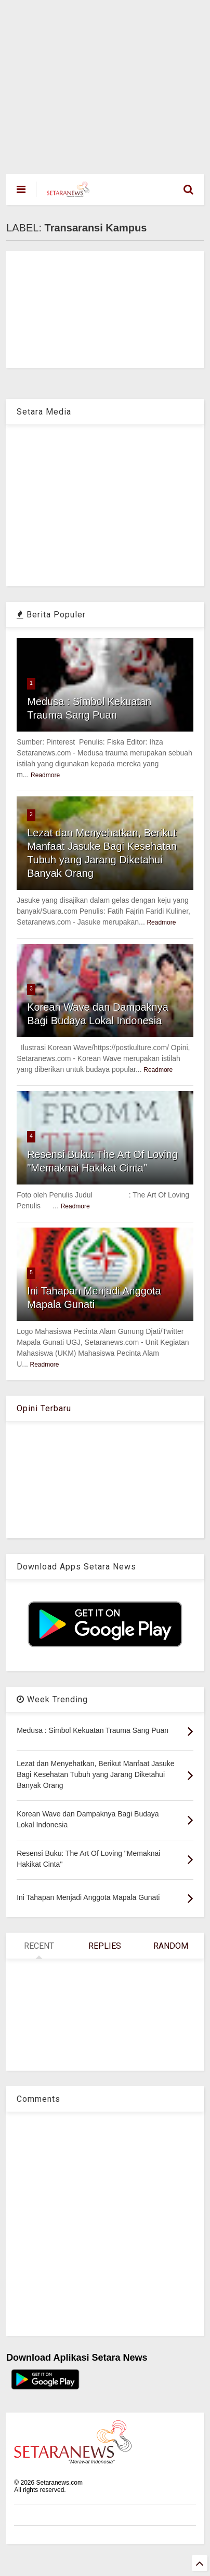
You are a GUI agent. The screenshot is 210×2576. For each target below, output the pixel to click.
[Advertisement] (97, 81)
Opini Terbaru (44, 1408)
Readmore (45, 775)
